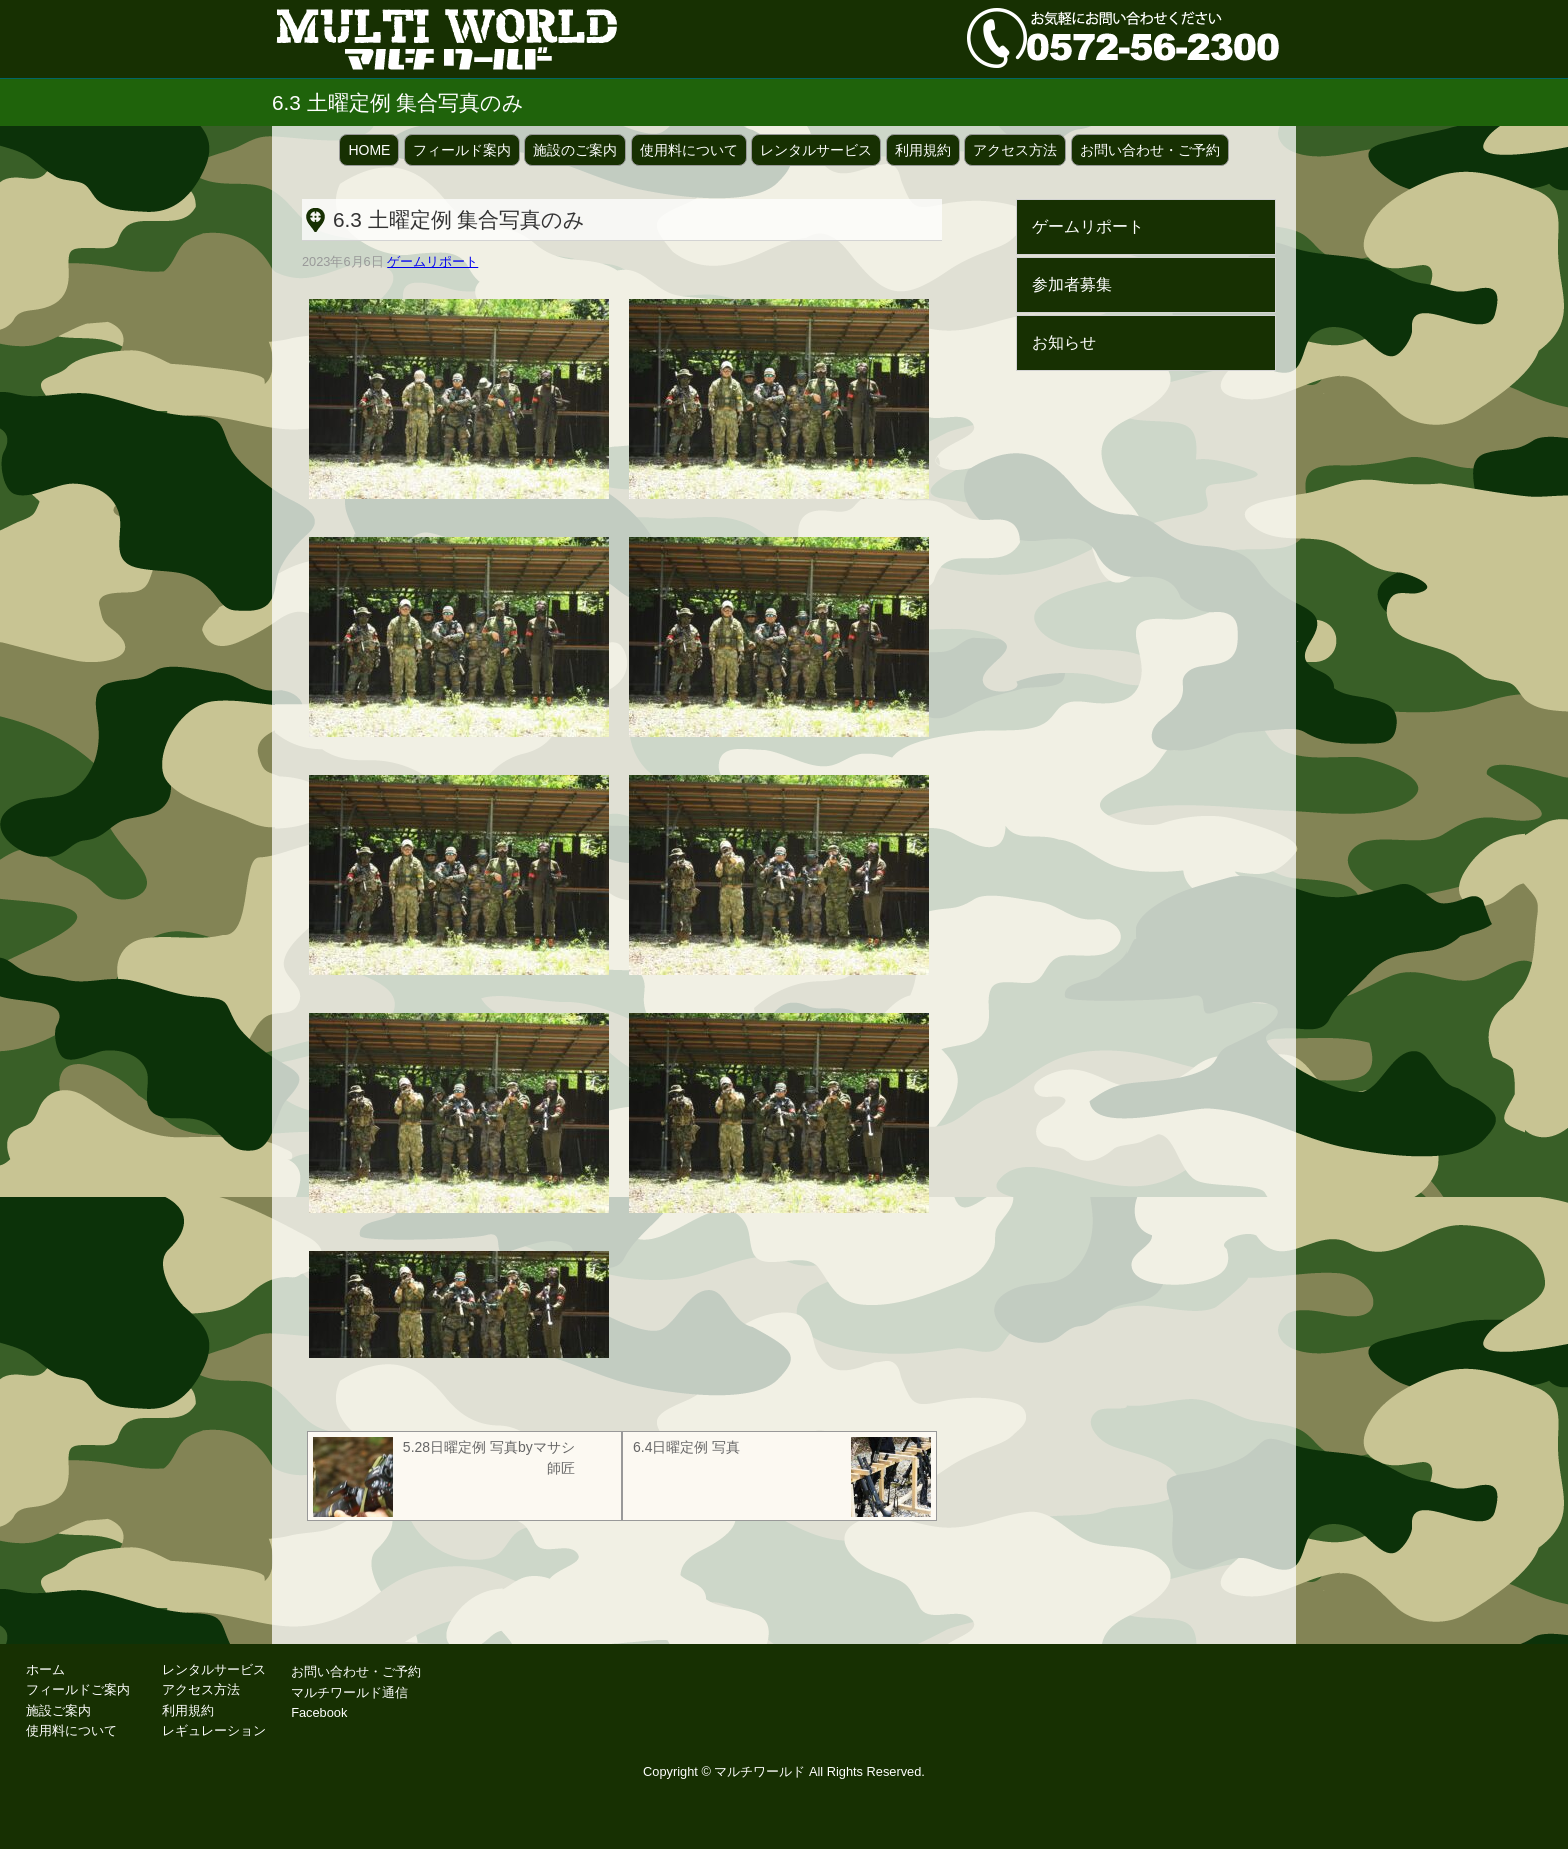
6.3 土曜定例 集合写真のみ (459, 219)
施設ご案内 (58, 1710)
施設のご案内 (575, 150)
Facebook (319, 1712)
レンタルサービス (816, 150)
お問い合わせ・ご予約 (1150, 150)
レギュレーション (214, 1730)
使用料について (689, 150)
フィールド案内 (462, 150)
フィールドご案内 (78, 1689)
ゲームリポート (432, 261)
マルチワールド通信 (349, 1692)
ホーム (45, 1669)
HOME (369, 150)
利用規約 (923, 150)
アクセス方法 (1015, 150)
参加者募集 (1072, 284)
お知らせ (1064, 342)
